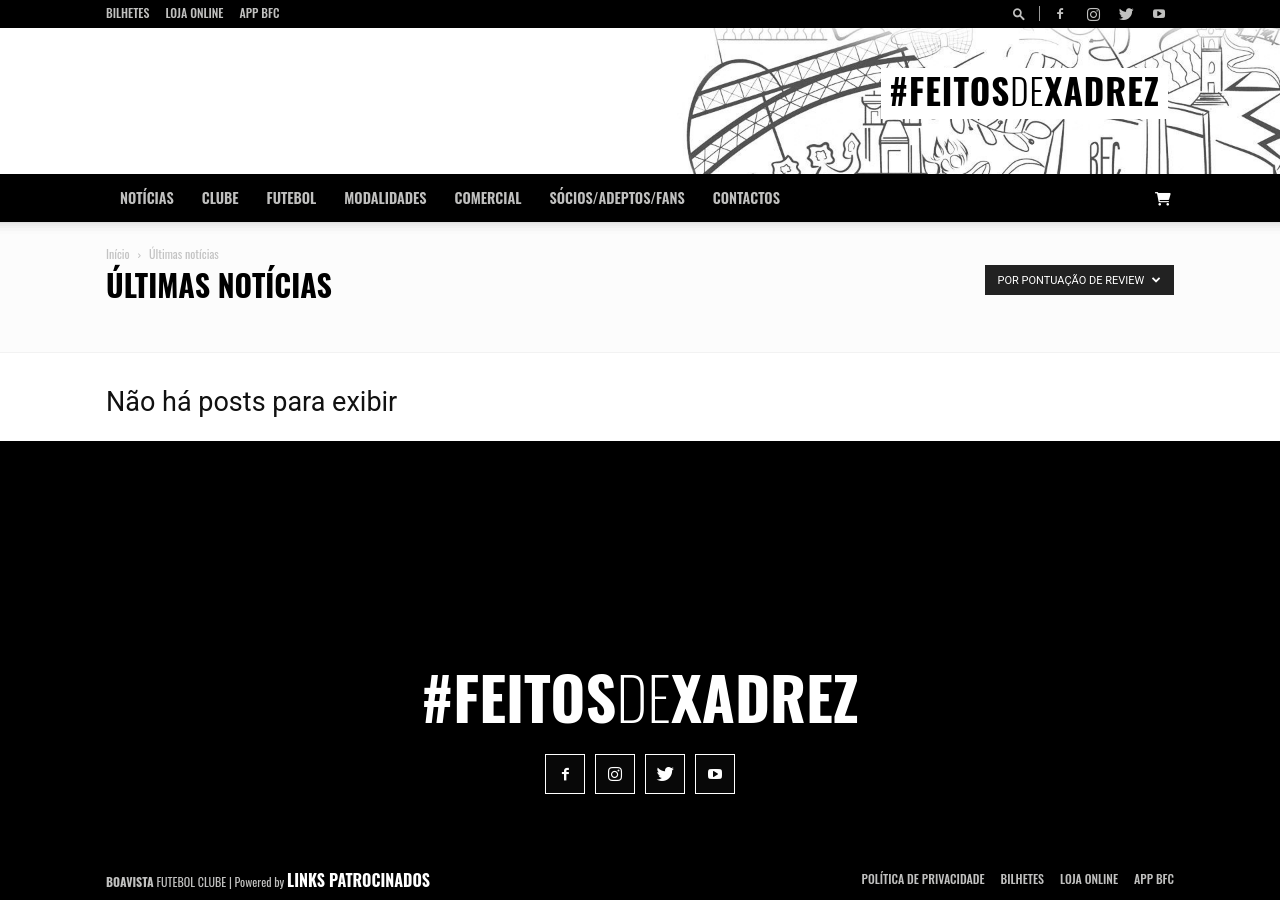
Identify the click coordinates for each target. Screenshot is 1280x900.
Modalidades (385, 197)
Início (118, 253)
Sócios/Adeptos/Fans (616, 197)
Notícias (147, 197)
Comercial (488, 197)
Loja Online (194, 12)
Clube (220, 197)
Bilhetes (127, 12)
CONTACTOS (746, 197)
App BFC (259, 12)
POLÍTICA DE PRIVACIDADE (923, 878)
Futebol (292, 197)
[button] (1022, 13)
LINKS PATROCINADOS (358, 880)
